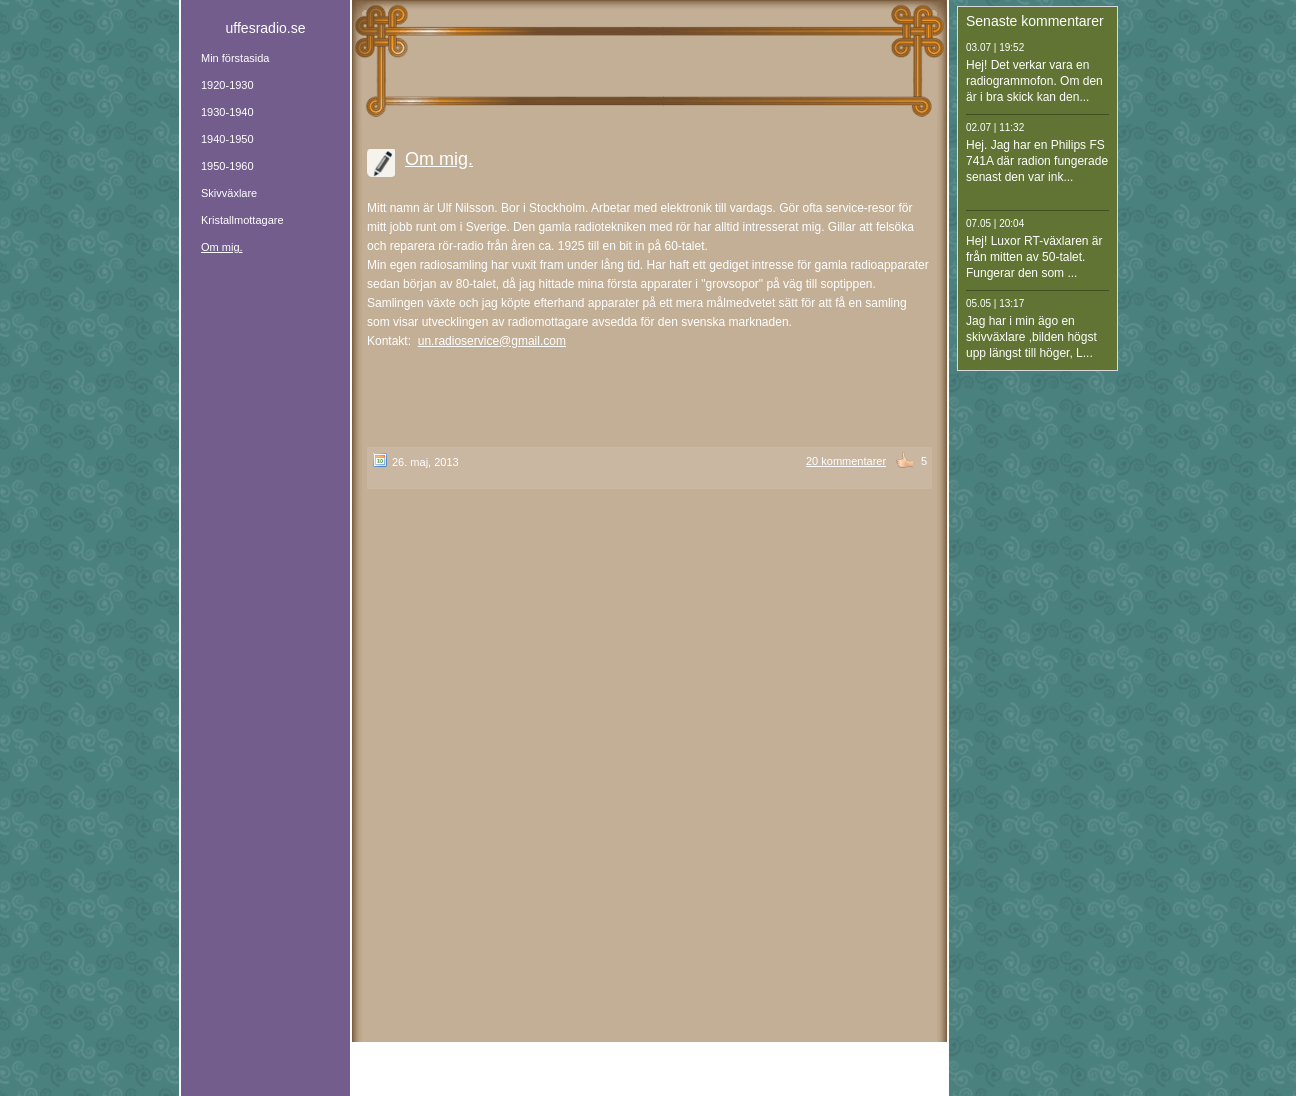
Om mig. (439, 159)
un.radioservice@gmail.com (492, 341)
